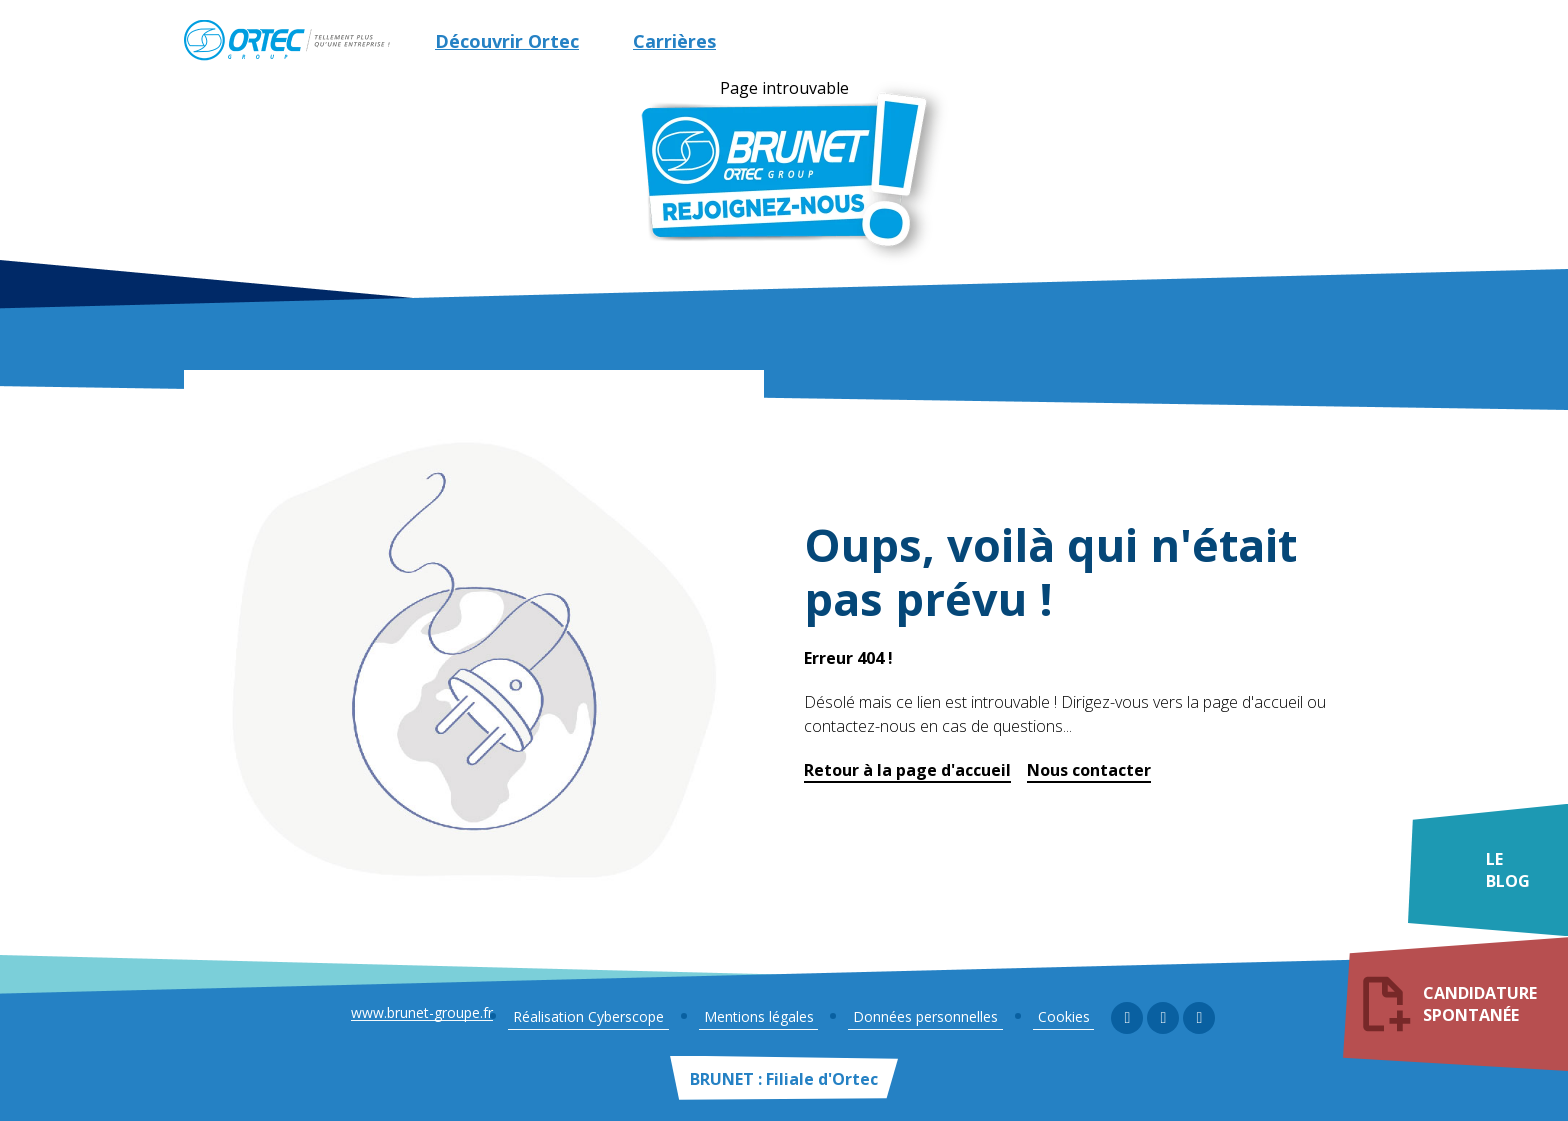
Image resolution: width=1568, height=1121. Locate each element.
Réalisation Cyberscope (610, 1016)
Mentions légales (771, 1016)
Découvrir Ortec (507, 41)
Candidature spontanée (1485, 1007)
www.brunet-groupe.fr (434, 1018)
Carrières (674, 41)
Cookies (1057, 1016)
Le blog (1509, 882)
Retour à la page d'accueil (907, 770)
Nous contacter (1089, 770)
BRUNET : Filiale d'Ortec (784, 1079)
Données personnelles (928, 1016)
